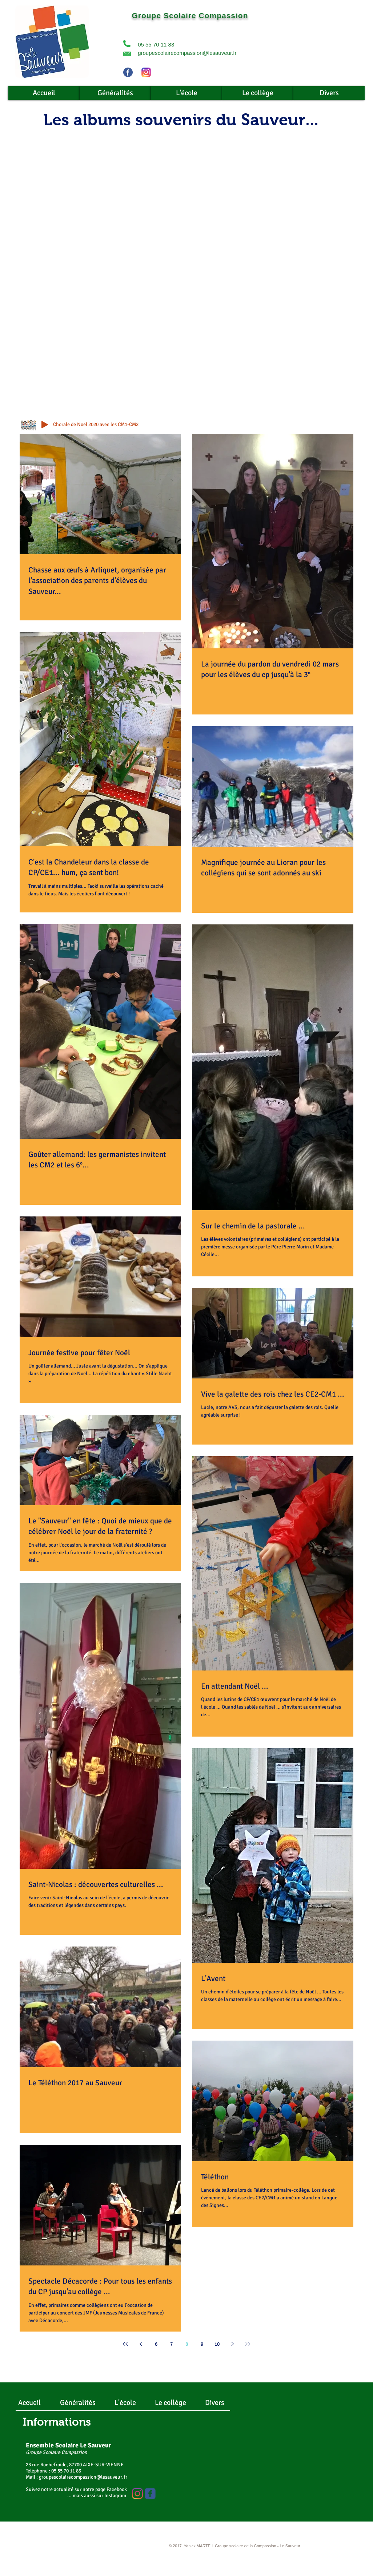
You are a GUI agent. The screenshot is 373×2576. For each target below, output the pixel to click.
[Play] (44, 424)
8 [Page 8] (186, 2344)
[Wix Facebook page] (150, 2493)
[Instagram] (137, 2493)
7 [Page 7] (171, 2344)
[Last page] (247, 2343)
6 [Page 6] (156, 2344)
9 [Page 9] (202, 2344)
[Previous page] (140, 2343)
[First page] (125, 2343)
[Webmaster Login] (110, 2547)
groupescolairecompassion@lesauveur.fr (187, 53)
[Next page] (232, 2343)
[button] (127, 43)
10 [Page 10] (217, 2344)
